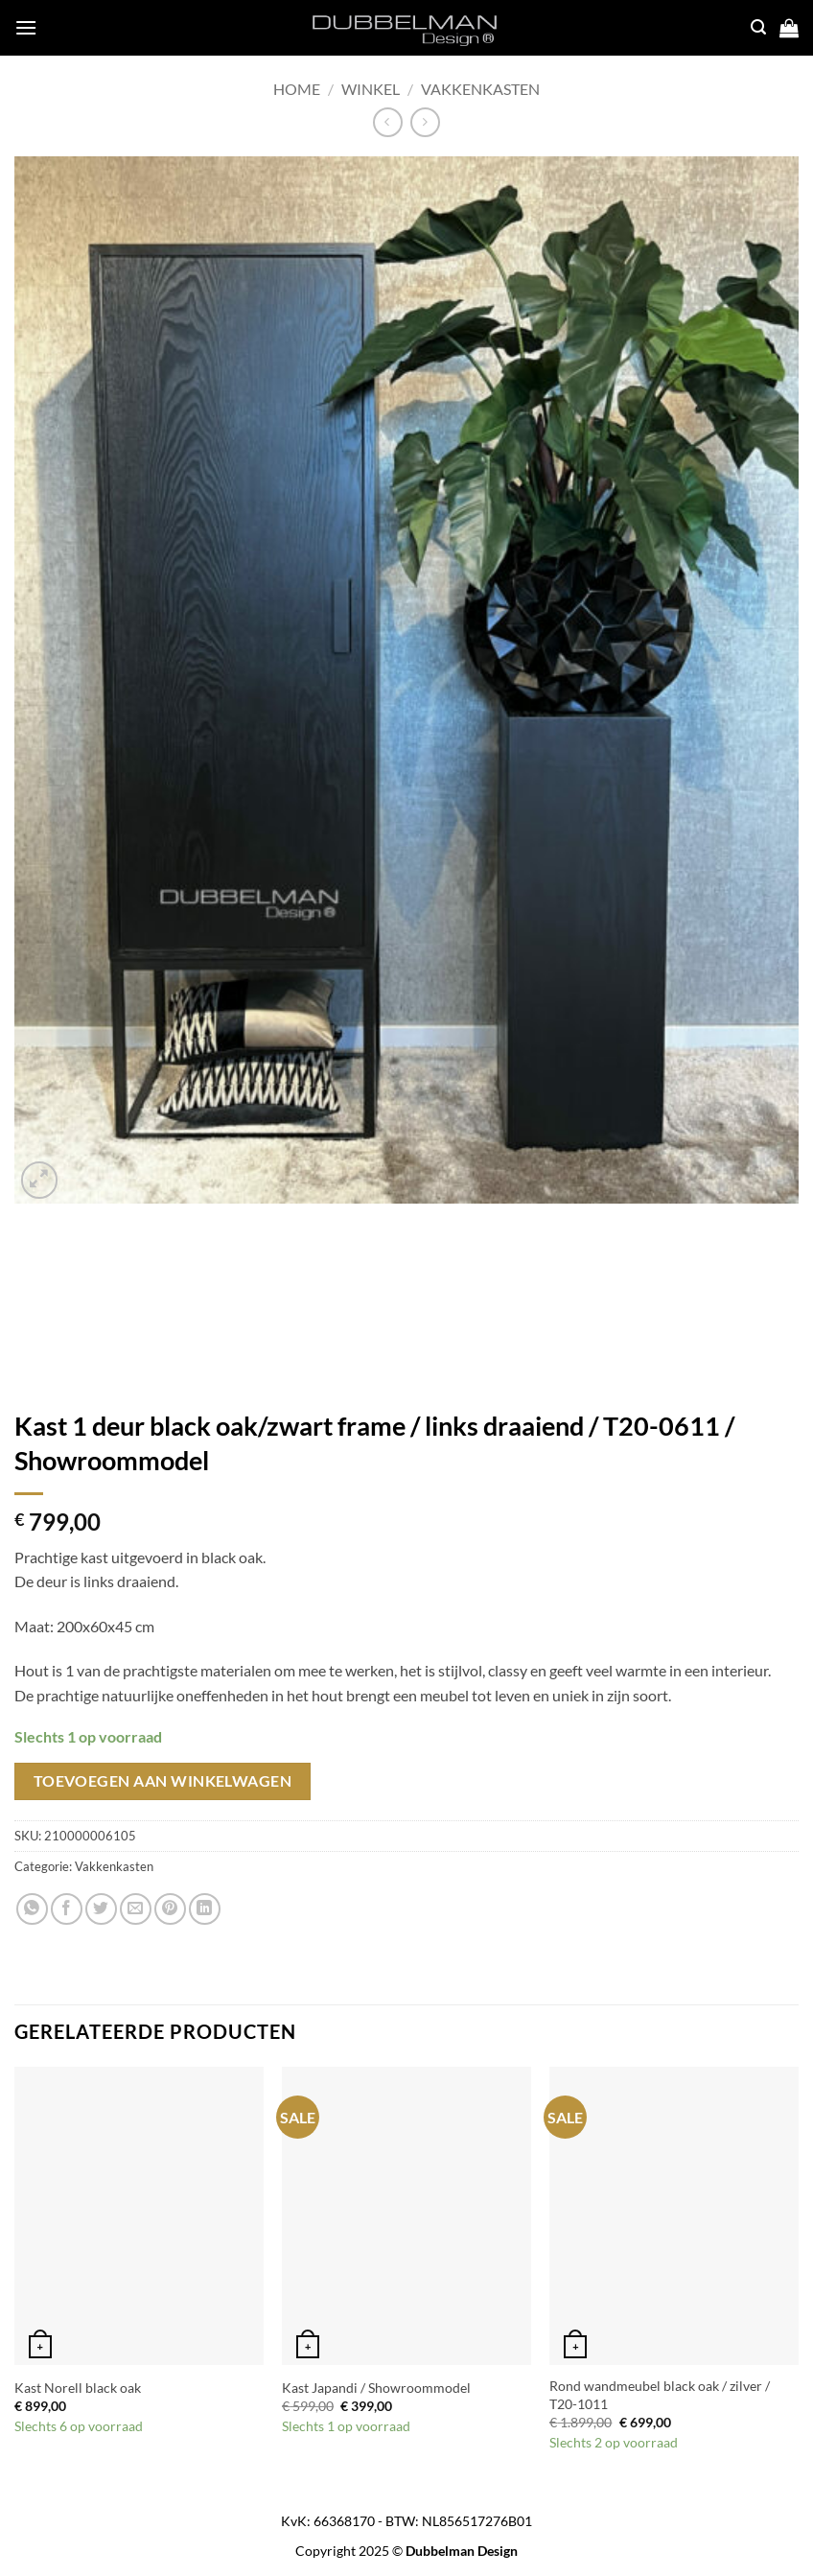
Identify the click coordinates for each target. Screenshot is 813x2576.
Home (296, 89)
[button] (25, 27)
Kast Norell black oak (77, 2387)
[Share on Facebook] (66, 1909)
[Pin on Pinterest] (170, 1909)
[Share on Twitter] (101, 1909)
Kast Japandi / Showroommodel (376, 2387)
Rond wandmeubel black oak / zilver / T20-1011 (659, 2394)
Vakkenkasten (480, 89)
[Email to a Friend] (135, 1909)
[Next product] (388, 122)
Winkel (370, 89)
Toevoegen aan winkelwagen (163, 1781)
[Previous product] (425, 122)
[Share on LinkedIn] (205, 1909)
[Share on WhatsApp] (32, 1909)
